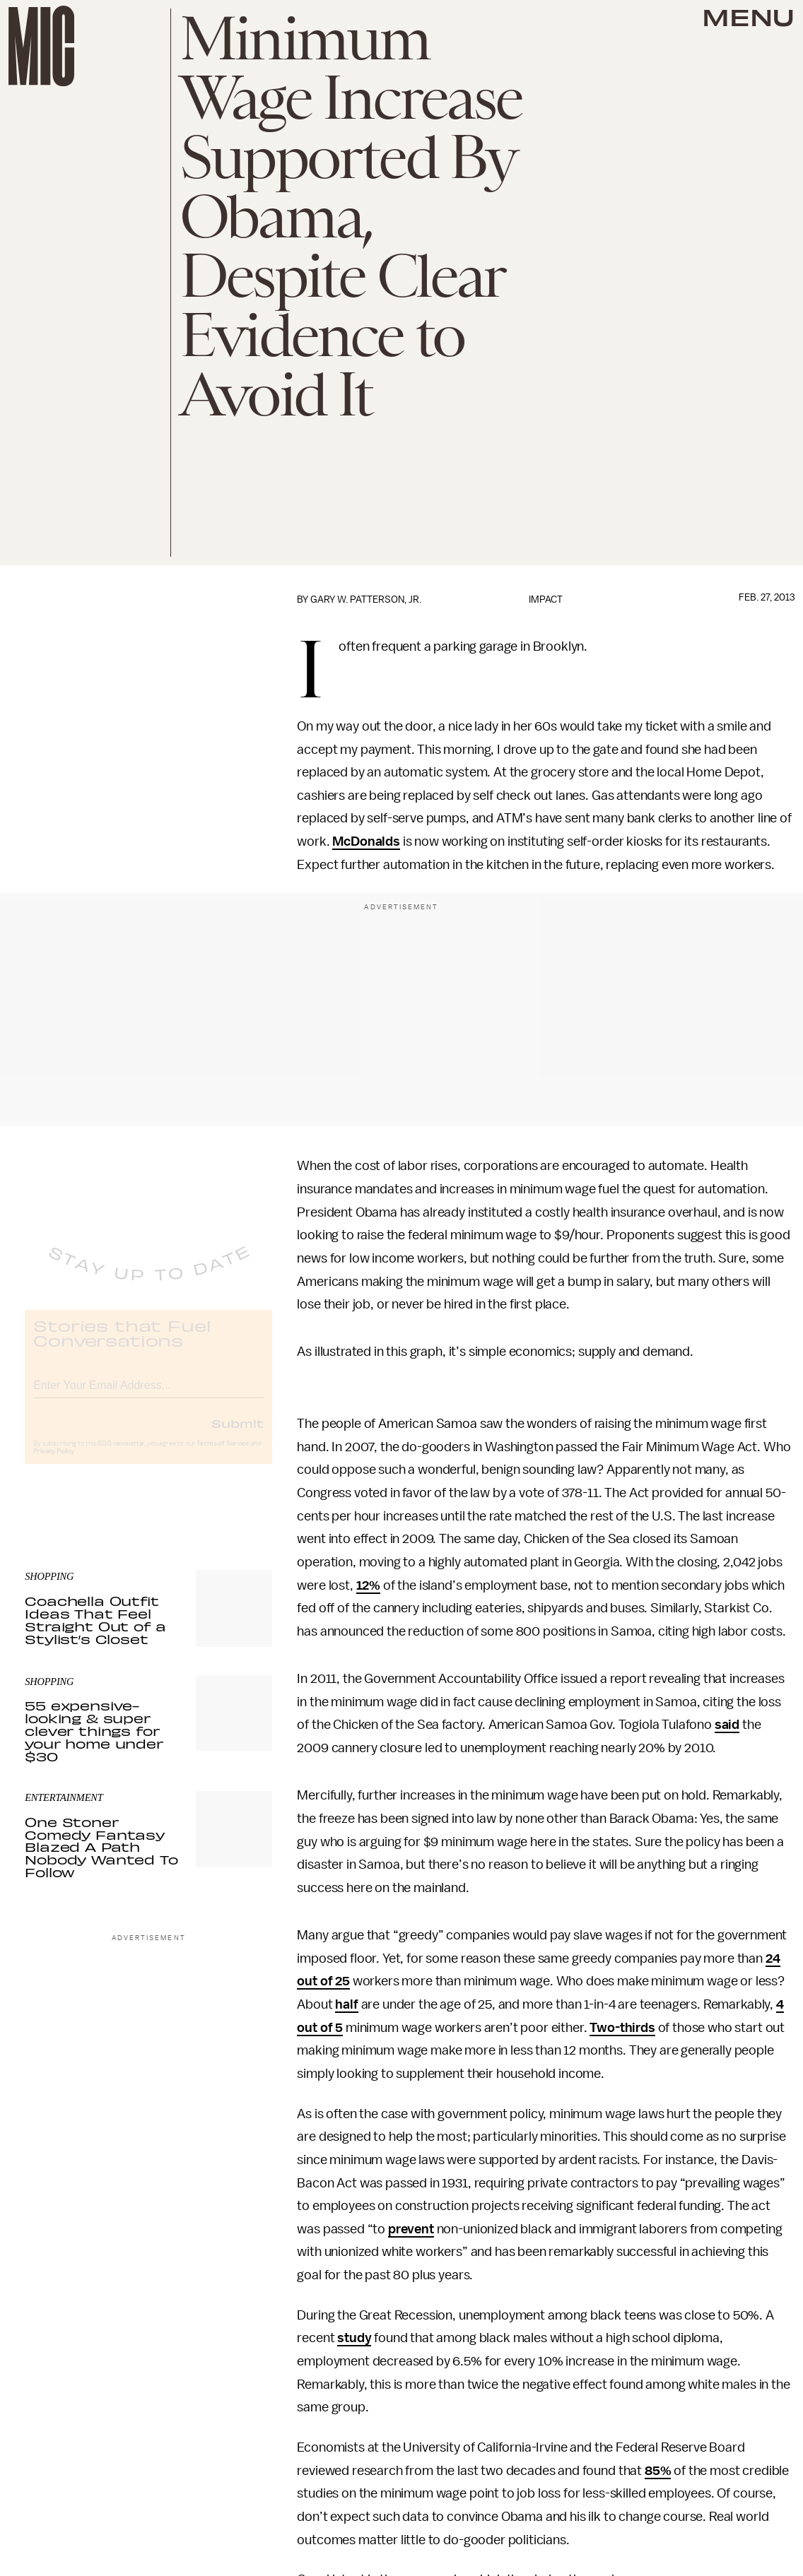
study (354, 2338)
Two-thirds (622, 2028)
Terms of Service (223, 1454)
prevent (411, 2229)
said (727, 1725)
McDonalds (366, 841)
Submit (237, 1434)
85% (658, 2471)
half (346, 2004)
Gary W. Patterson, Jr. (365, 599)
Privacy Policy (53, 1462)
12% (368, 1585)
